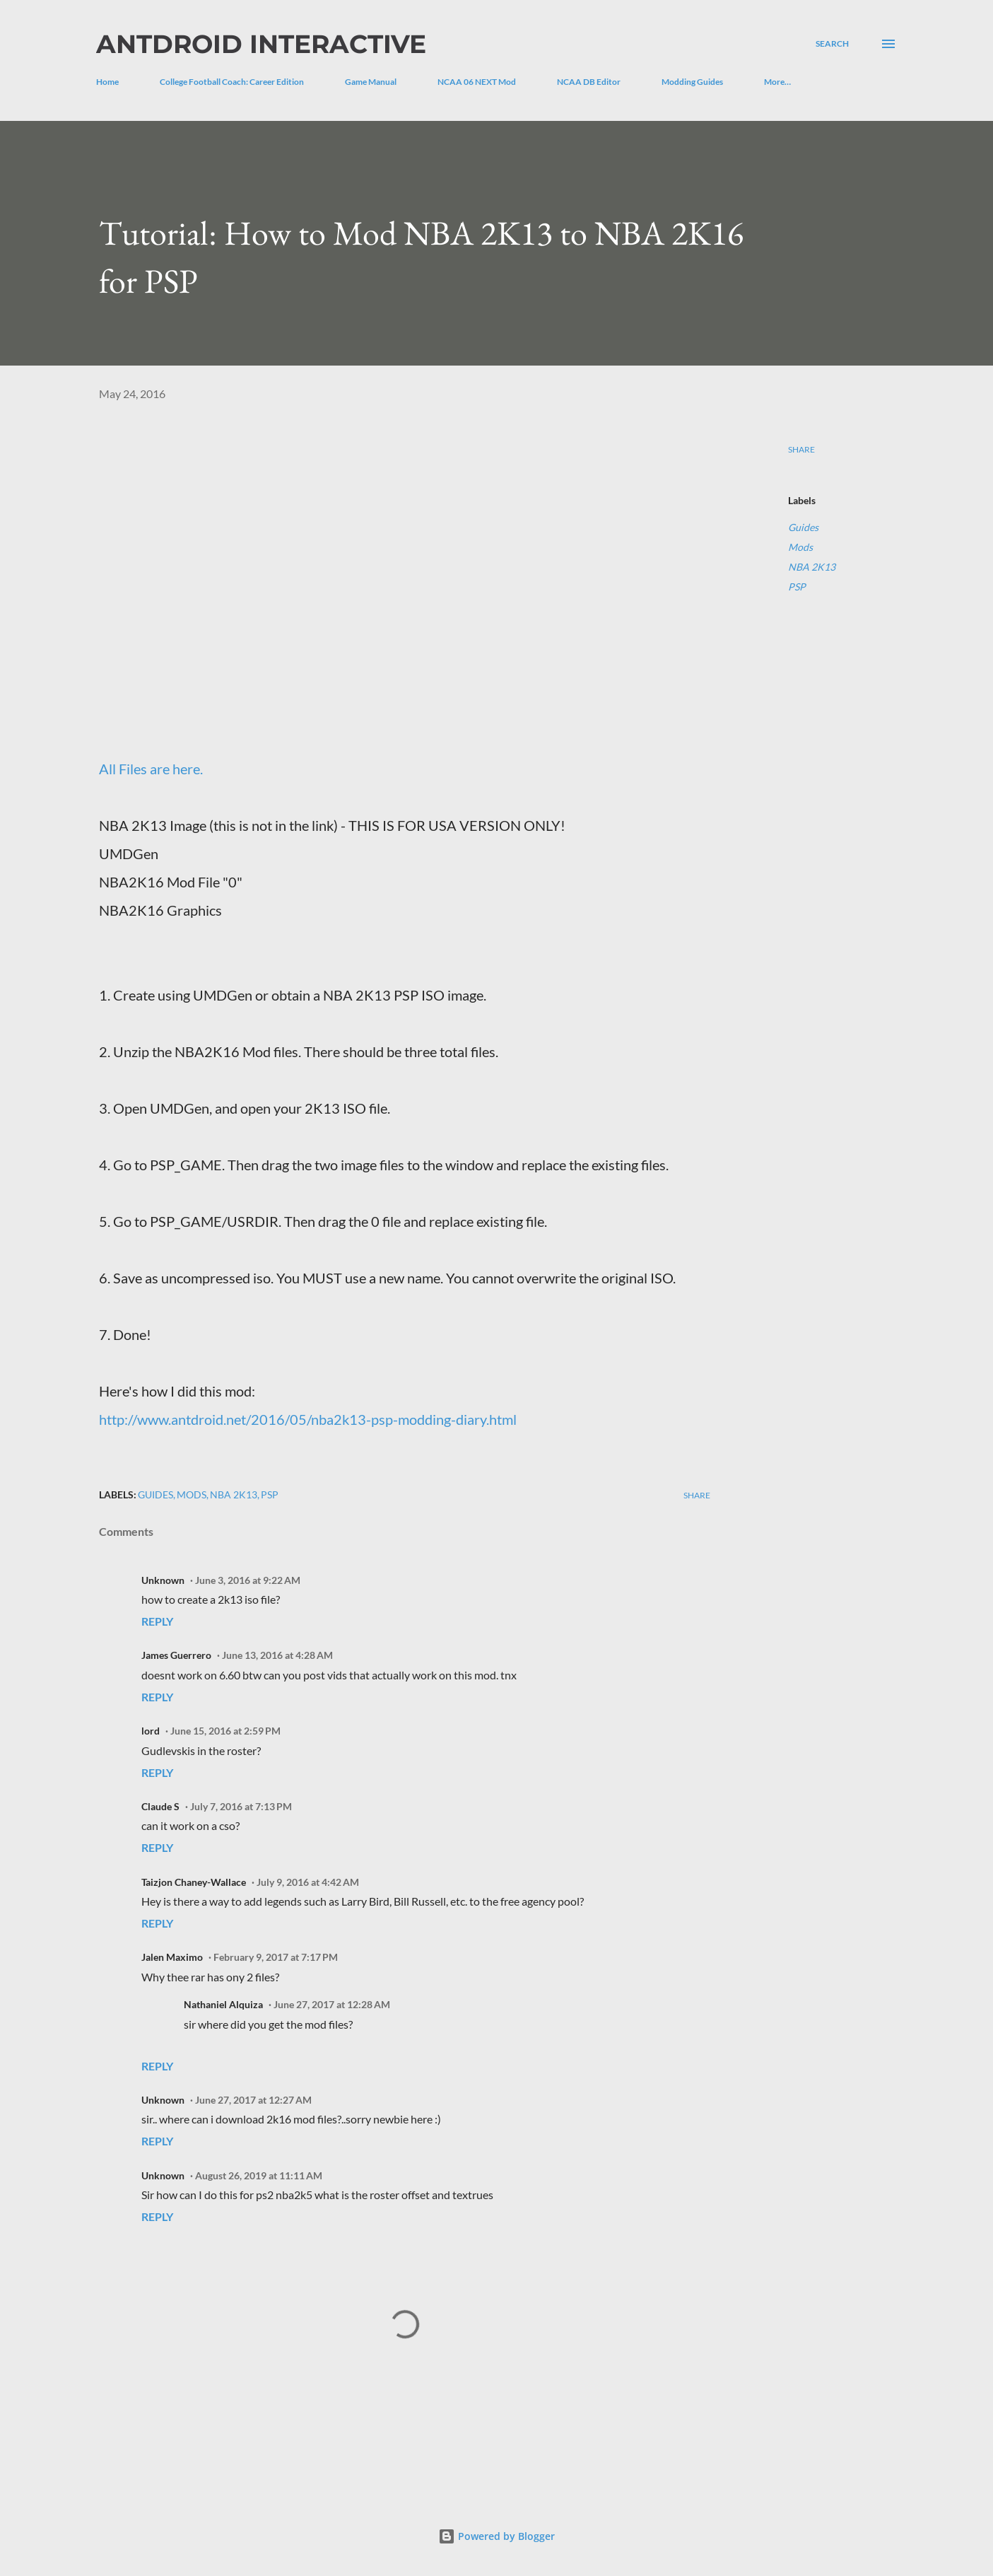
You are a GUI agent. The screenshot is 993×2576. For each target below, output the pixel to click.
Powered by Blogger (496, 2536)
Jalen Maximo (172, 1957)
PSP (797, 587)
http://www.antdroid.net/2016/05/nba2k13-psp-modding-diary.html (308, 1419)
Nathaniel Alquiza (223, 2004)
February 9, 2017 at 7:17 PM (275, 1957)
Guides (803, 527)
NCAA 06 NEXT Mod (476, 81)
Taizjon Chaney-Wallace (193, 1882)
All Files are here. (151, 768)
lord (150, 1731)
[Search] (832, 44)
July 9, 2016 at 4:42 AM (308, 1882)
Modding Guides (692, 81)
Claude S (160, 1806)
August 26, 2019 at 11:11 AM (258, 2175)
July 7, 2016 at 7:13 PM (241, 1806)
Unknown (162, 1580)
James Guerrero (176, 1655)
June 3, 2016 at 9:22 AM (247, 1580)
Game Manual (370, 81)
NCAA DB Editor (589, 81)
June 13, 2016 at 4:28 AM (277, 1655)
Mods (800, 547)
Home (107, 81)
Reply (157, 1621)
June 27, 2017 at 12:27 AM (253, 2100)
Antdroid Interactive (261, 43)
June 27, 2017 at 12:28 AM (332, 2004)
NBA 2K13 (811, 567)
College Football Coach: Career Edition (232, 81)
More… (777, 81)
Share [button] (801, 449)
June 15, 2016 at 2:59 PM (225, 1731)
